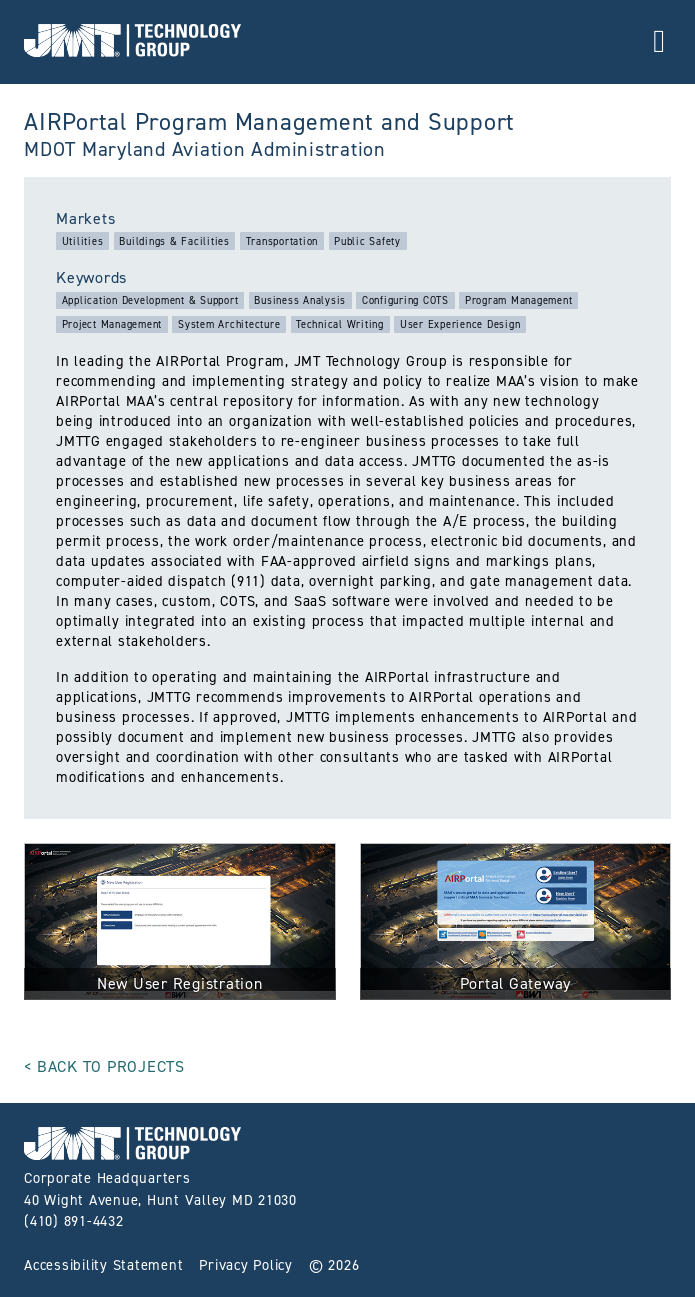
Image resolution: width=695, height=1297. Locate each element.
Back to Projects (111, 1066)
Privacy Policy (246, 1265)
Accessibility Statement (103, 1265)
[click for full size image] (180, 925)
